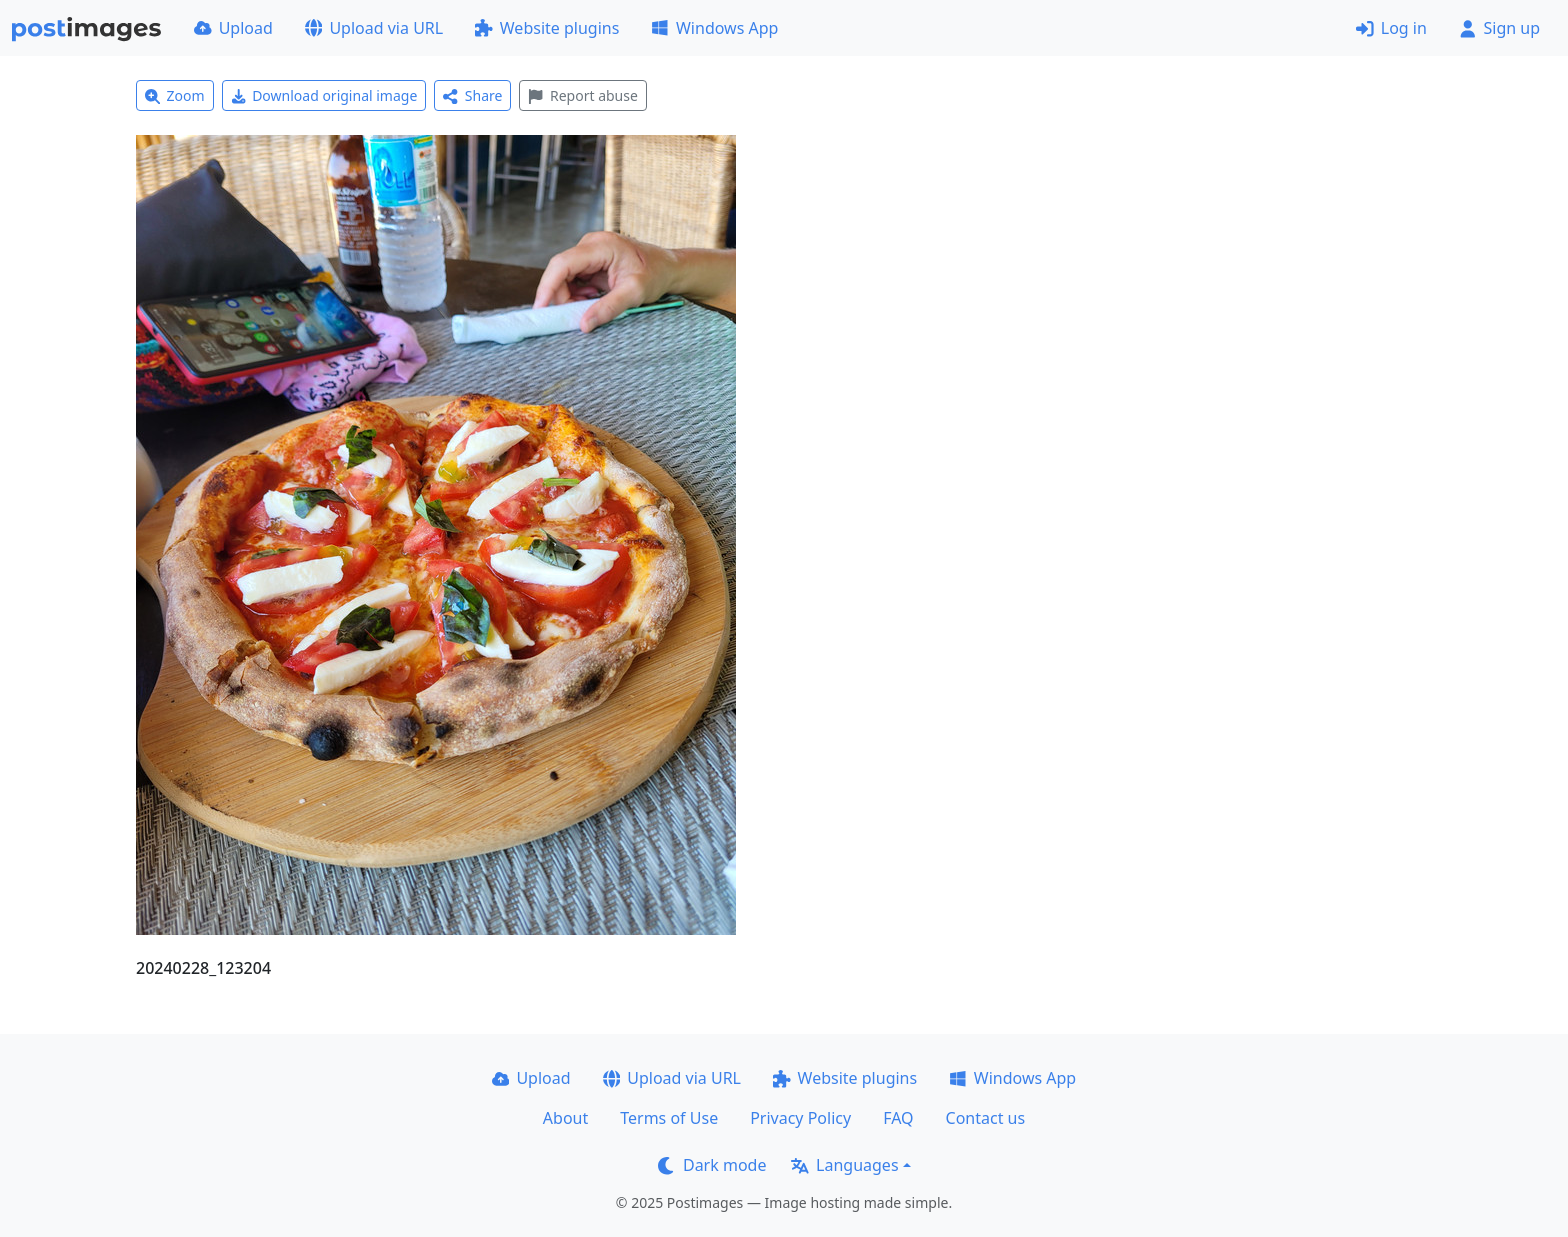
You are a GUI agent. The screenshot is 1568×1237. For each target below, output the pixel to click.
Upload (233, 28)
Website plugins (547, 28)
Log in (1391, 28)
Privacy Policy (800, 1118)
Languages (844, 1165)
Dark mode (712, 1165)
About (565, 1118)
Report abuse (582, 95)
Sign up (1499, 28)
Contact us (986, 1118)
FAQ (898, 1118)
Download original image (324, 95)
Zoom (175, 95)
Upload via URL (374, 28)
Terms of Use (669, 1118)
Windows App (714, 28)
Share (472, 95)
